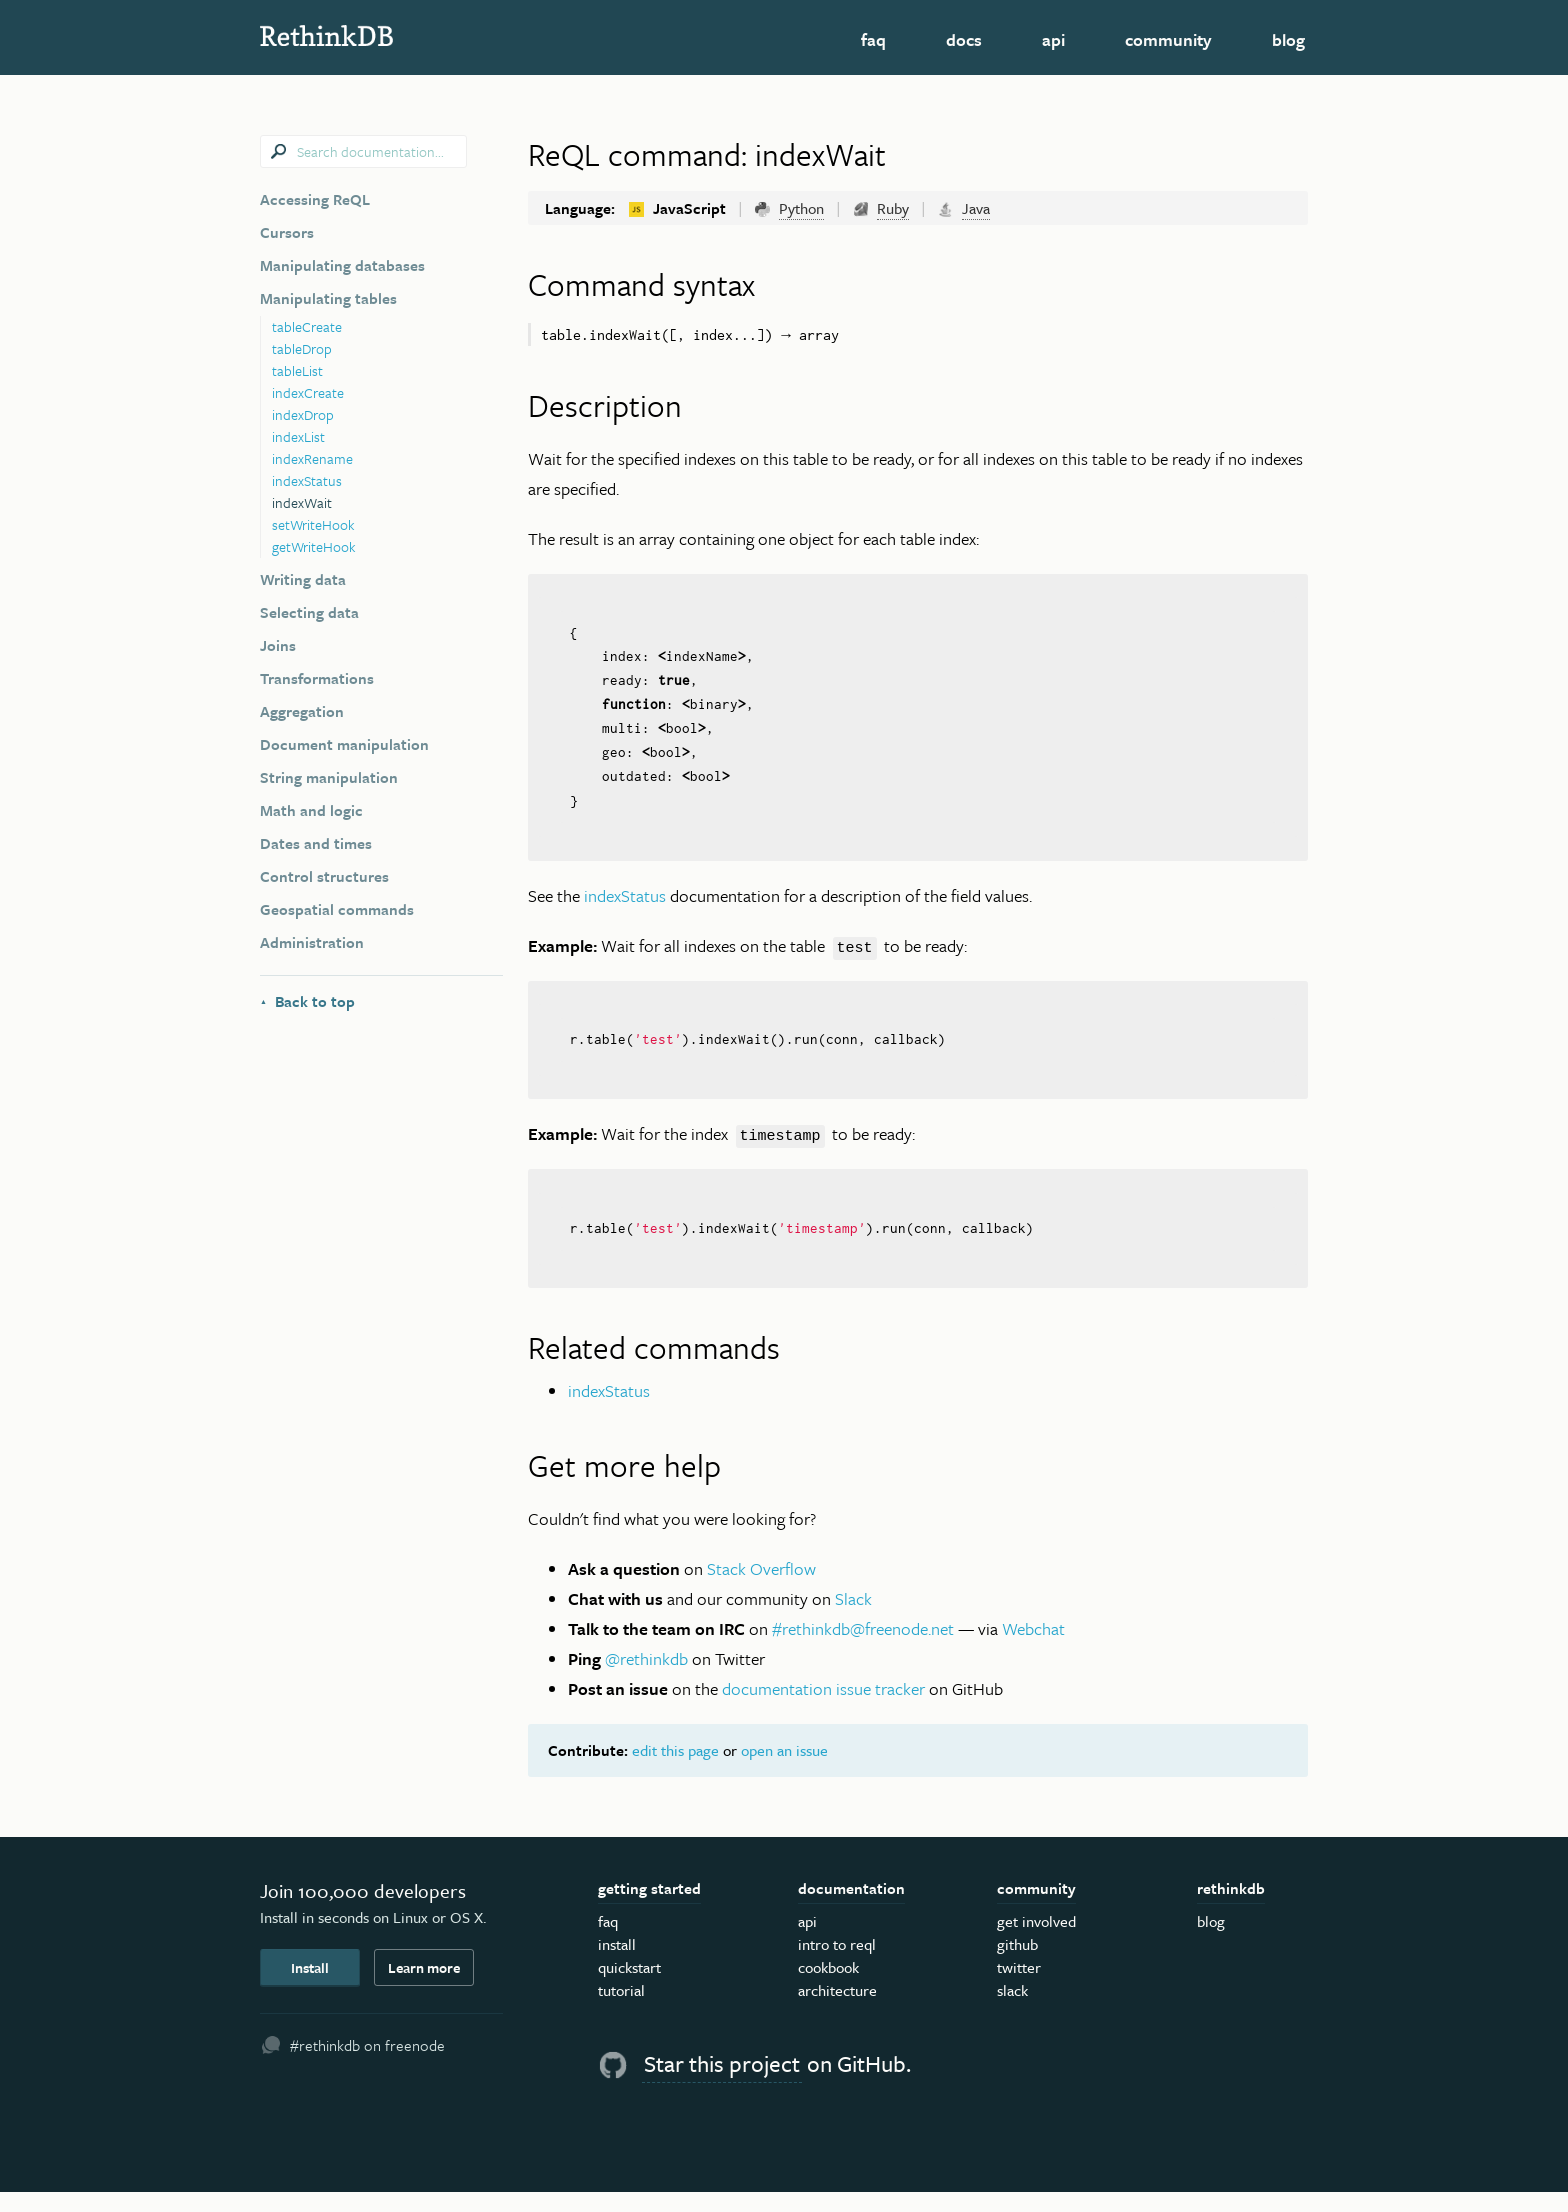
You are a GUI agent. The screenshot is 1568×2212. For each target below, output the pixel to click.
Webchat (1033, 1648)
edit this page (675, 1770)
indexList (298, 436)
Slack (853, 1618)
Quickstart (629, 1988)
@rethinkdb (646, 1678)
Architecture (837, 2011)
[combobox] (363, 151)
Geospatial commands (337, 909)
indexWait (302, 502)
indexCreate (308, 392)
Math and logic (311, 810)
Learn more (424, 1987)
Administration (312, 942)
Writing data (303, 579)
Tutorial (621, 2011)
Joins (278, 645)
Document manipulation (344, 744)
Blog (1288, 39)
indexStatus (307, 480)
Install (310, 1987)
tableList (297, 370)
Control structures (324, 876)
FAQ (873, 39)
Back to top (307, 1001)
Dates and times (316, 843)
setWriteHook (313, 524)
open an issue (784, 1770)
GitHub (1017, 1965)
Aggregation (302, 711)
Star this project (722, 2084)
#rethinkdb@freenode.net (863, 1648)
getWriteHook (314, 546)
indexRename (312, 458)
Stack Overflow (761, 1588)
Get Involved (1036, 1942)
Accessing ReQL (315, 199)
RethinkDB (404, 35)
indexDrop (303, 414)
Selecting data (309, 612)
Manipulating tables (328, 298)
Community (1168, 39)
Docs (964, 39)
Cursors (287, 232)
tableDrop (302, 348)
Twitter (1019, 1988)
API (1053, 39)
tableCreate (307, 326)
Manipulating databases (342, 265)
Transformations (317, 678)
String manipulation (329, 777)
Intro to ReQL (837, 1965)
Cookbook (828, 1988)
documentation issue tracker (823, 1708)
